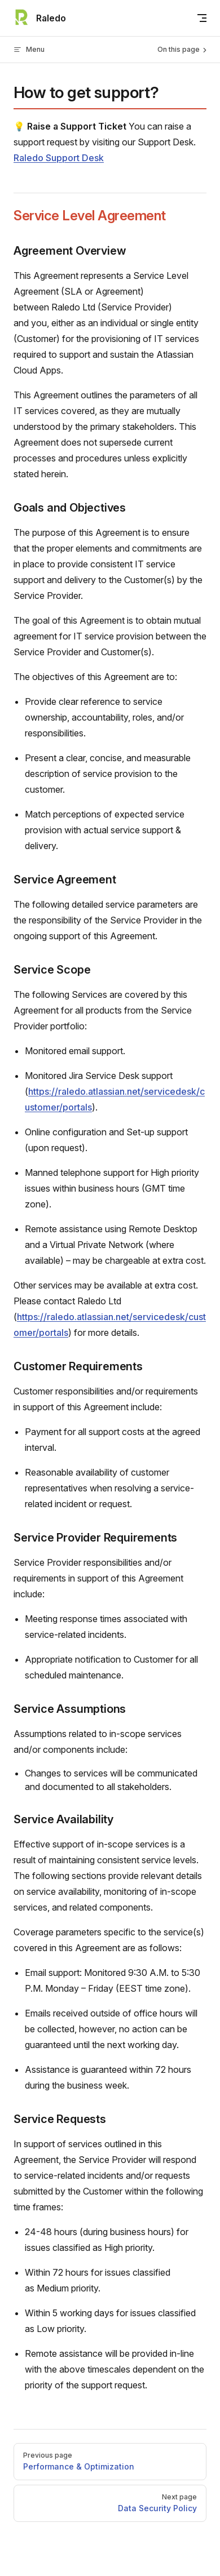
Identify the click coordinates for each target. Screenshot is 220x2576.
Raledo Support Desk (59, 157)
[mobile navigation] (201, 18)
